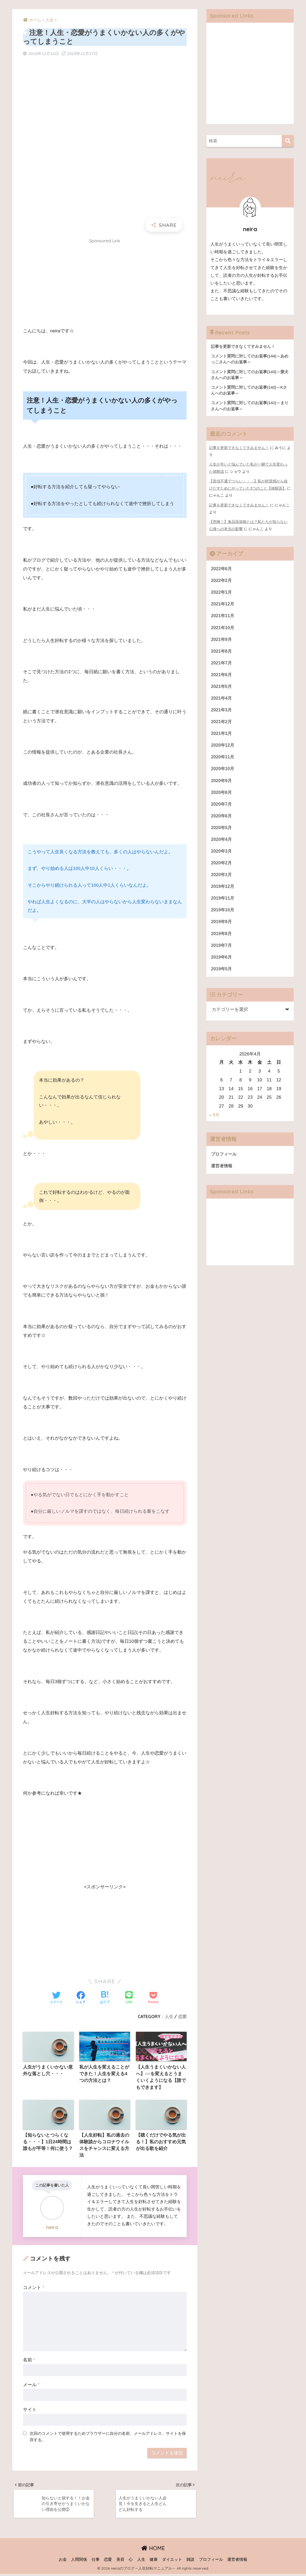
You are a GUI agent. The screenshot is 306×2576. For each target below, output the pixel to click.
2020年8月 (222, 795)
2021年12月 (223, 604)
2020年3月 (222, 854)
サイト (30, 2410)
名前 (29, 2361)
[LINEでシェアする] (129, 1998)
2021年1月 (222, 735)
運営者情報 (222, 1171)
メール (31, 2385)
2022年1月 (222, 592)
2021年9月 (222, 640)
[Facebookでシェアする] (80, 1998)
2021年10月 (223, 628)
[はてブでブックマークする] (104, 1998)
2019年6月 (222, 962)
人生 (169, 2016)
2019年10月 (223, 914)
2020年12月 (223, 747)
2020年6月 (222, 819)
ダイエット (172, 2561)
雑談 (190, 2561)
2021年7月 (222, 664)
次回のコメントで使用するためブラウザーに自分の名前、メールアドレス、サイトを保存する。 (108, 2437)
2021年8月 (222, 652)
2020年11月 (223, 759)
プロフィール (224, 1159)
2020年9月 (222, 783)
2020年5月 (222, 831)
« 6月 (214, 1120)
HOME (153, 2550)
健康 (154, 2561)
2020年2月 (222, 866)
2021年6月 (222, 676)
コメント (33, 2288)
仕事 (96, 2561)
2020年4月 (222, 843)
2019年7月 (222, 950)
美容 (120, 2561)
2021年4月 (222, 699)
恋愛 (182, 2016)
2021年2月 (222, 723)
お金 (63, 2561)
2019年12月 (223, 890)
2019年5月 (222, 974)
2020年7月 (222, 807)
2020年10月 (223, 771)
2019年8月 (222, 938)
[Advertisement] (105, 284)
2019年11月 (223, 902)
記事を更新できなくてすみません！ (239, 449)
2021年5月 (222, 688)
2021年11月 (223, 616)
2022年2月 (222, 580)
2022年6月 (222, 568)
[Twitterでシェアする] (56, 1998)
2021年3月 (222, 711)
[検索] (288, 141)
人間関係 (79, 2561)
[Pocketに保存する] (153, 1998)
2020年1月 (222, 878)
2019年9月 (222, 926)
